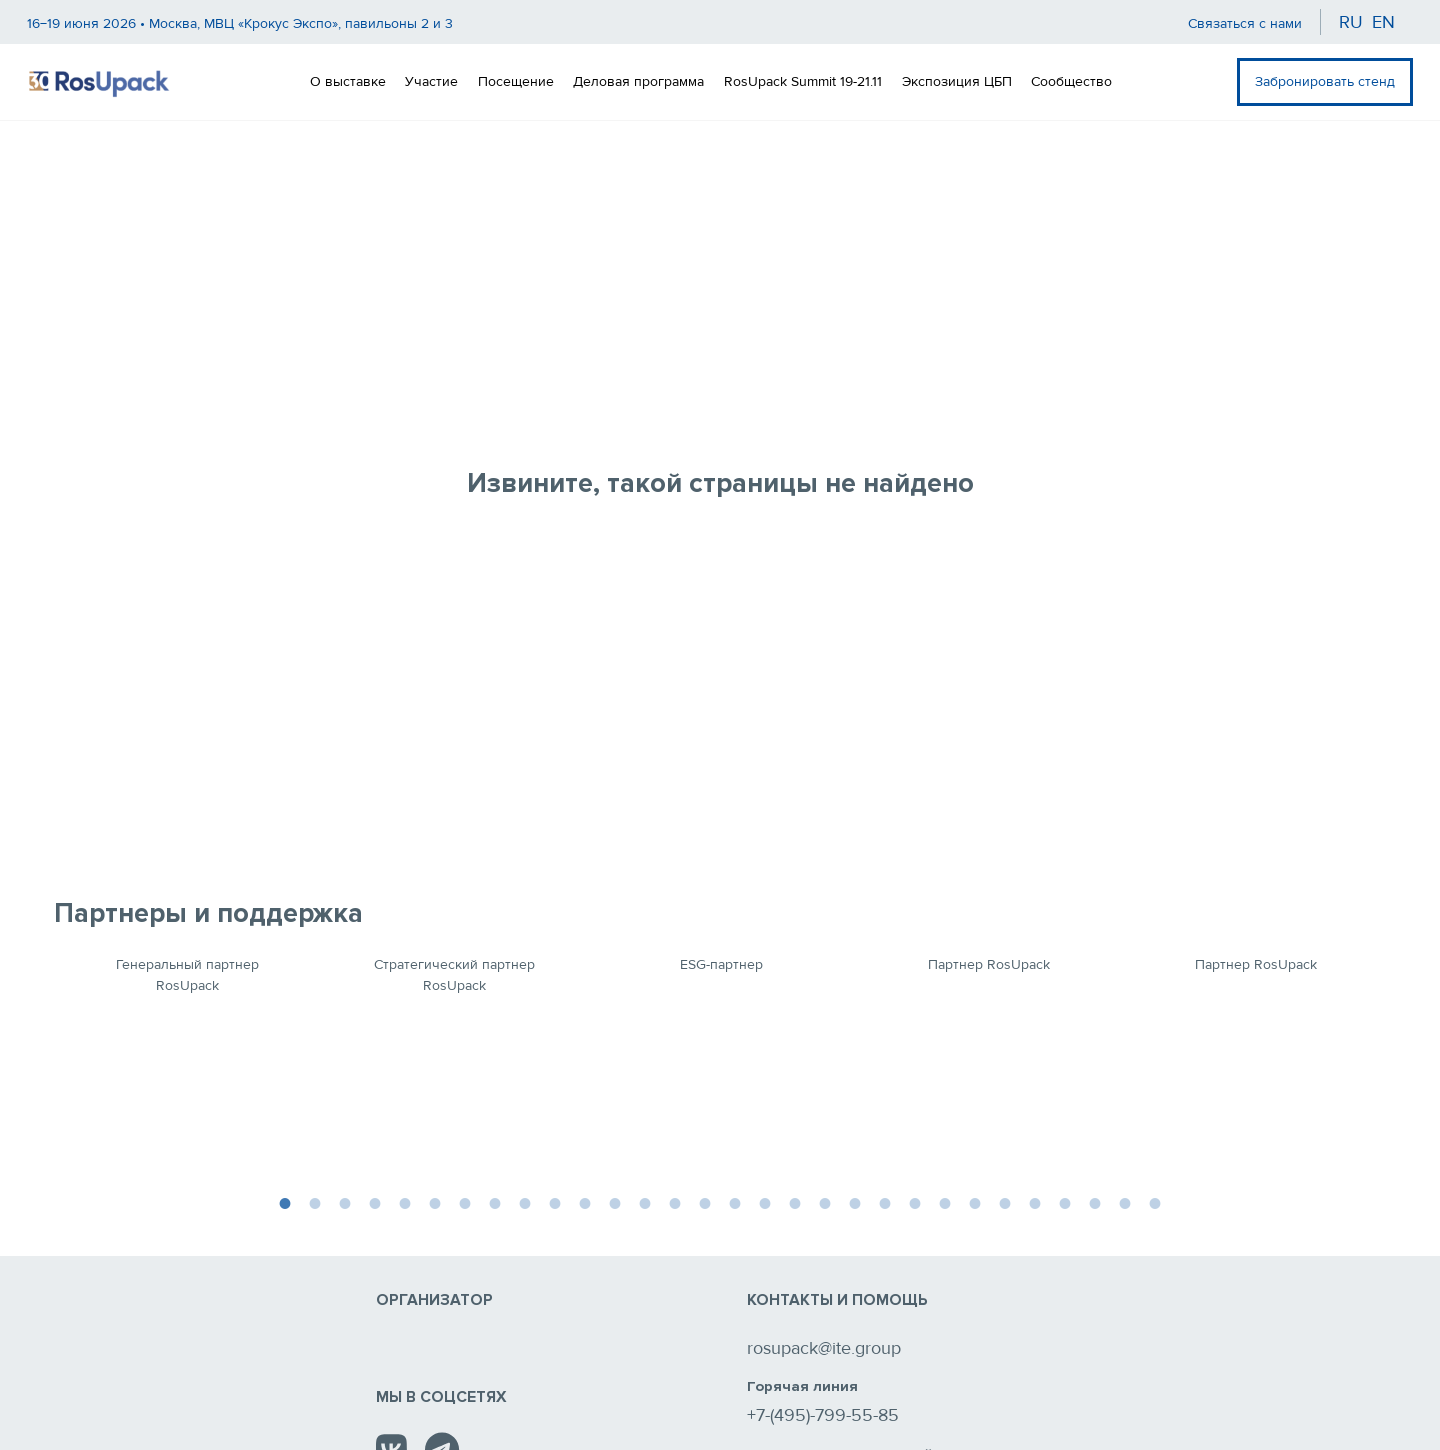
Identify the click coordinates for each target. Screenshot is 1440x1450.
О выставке (348, 81)
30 (1155, 1201)
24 (975, 1201)
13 (645, 1201)
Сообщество (1071, 81)
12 (615, 1201)
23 (945, 1201)
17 (765, 1201)
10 (555, 1201)
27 (1065, 1201)
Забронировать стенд (1325, 81)
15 (705, 1201)
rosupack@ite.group (824, 1348)
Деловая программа (638, 81)
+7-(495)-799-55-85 (823, 1415)
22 (915, 1201)
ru (1351, 22)
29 (1125, 1201)
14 (675, 1201)
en (1383, 22)
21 (885, 1201)
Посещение (516, 81)
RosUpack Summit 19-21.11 (803, 81)
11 (585, 1201)
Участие (431, 81)
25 (1005, 1201)
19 (825, 1201)
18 (795, 1201)
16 (735, 1201)
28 (1095, 1201)
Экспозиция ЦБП (957, 81)
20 (855, 1201)
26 (1035, 1201)
